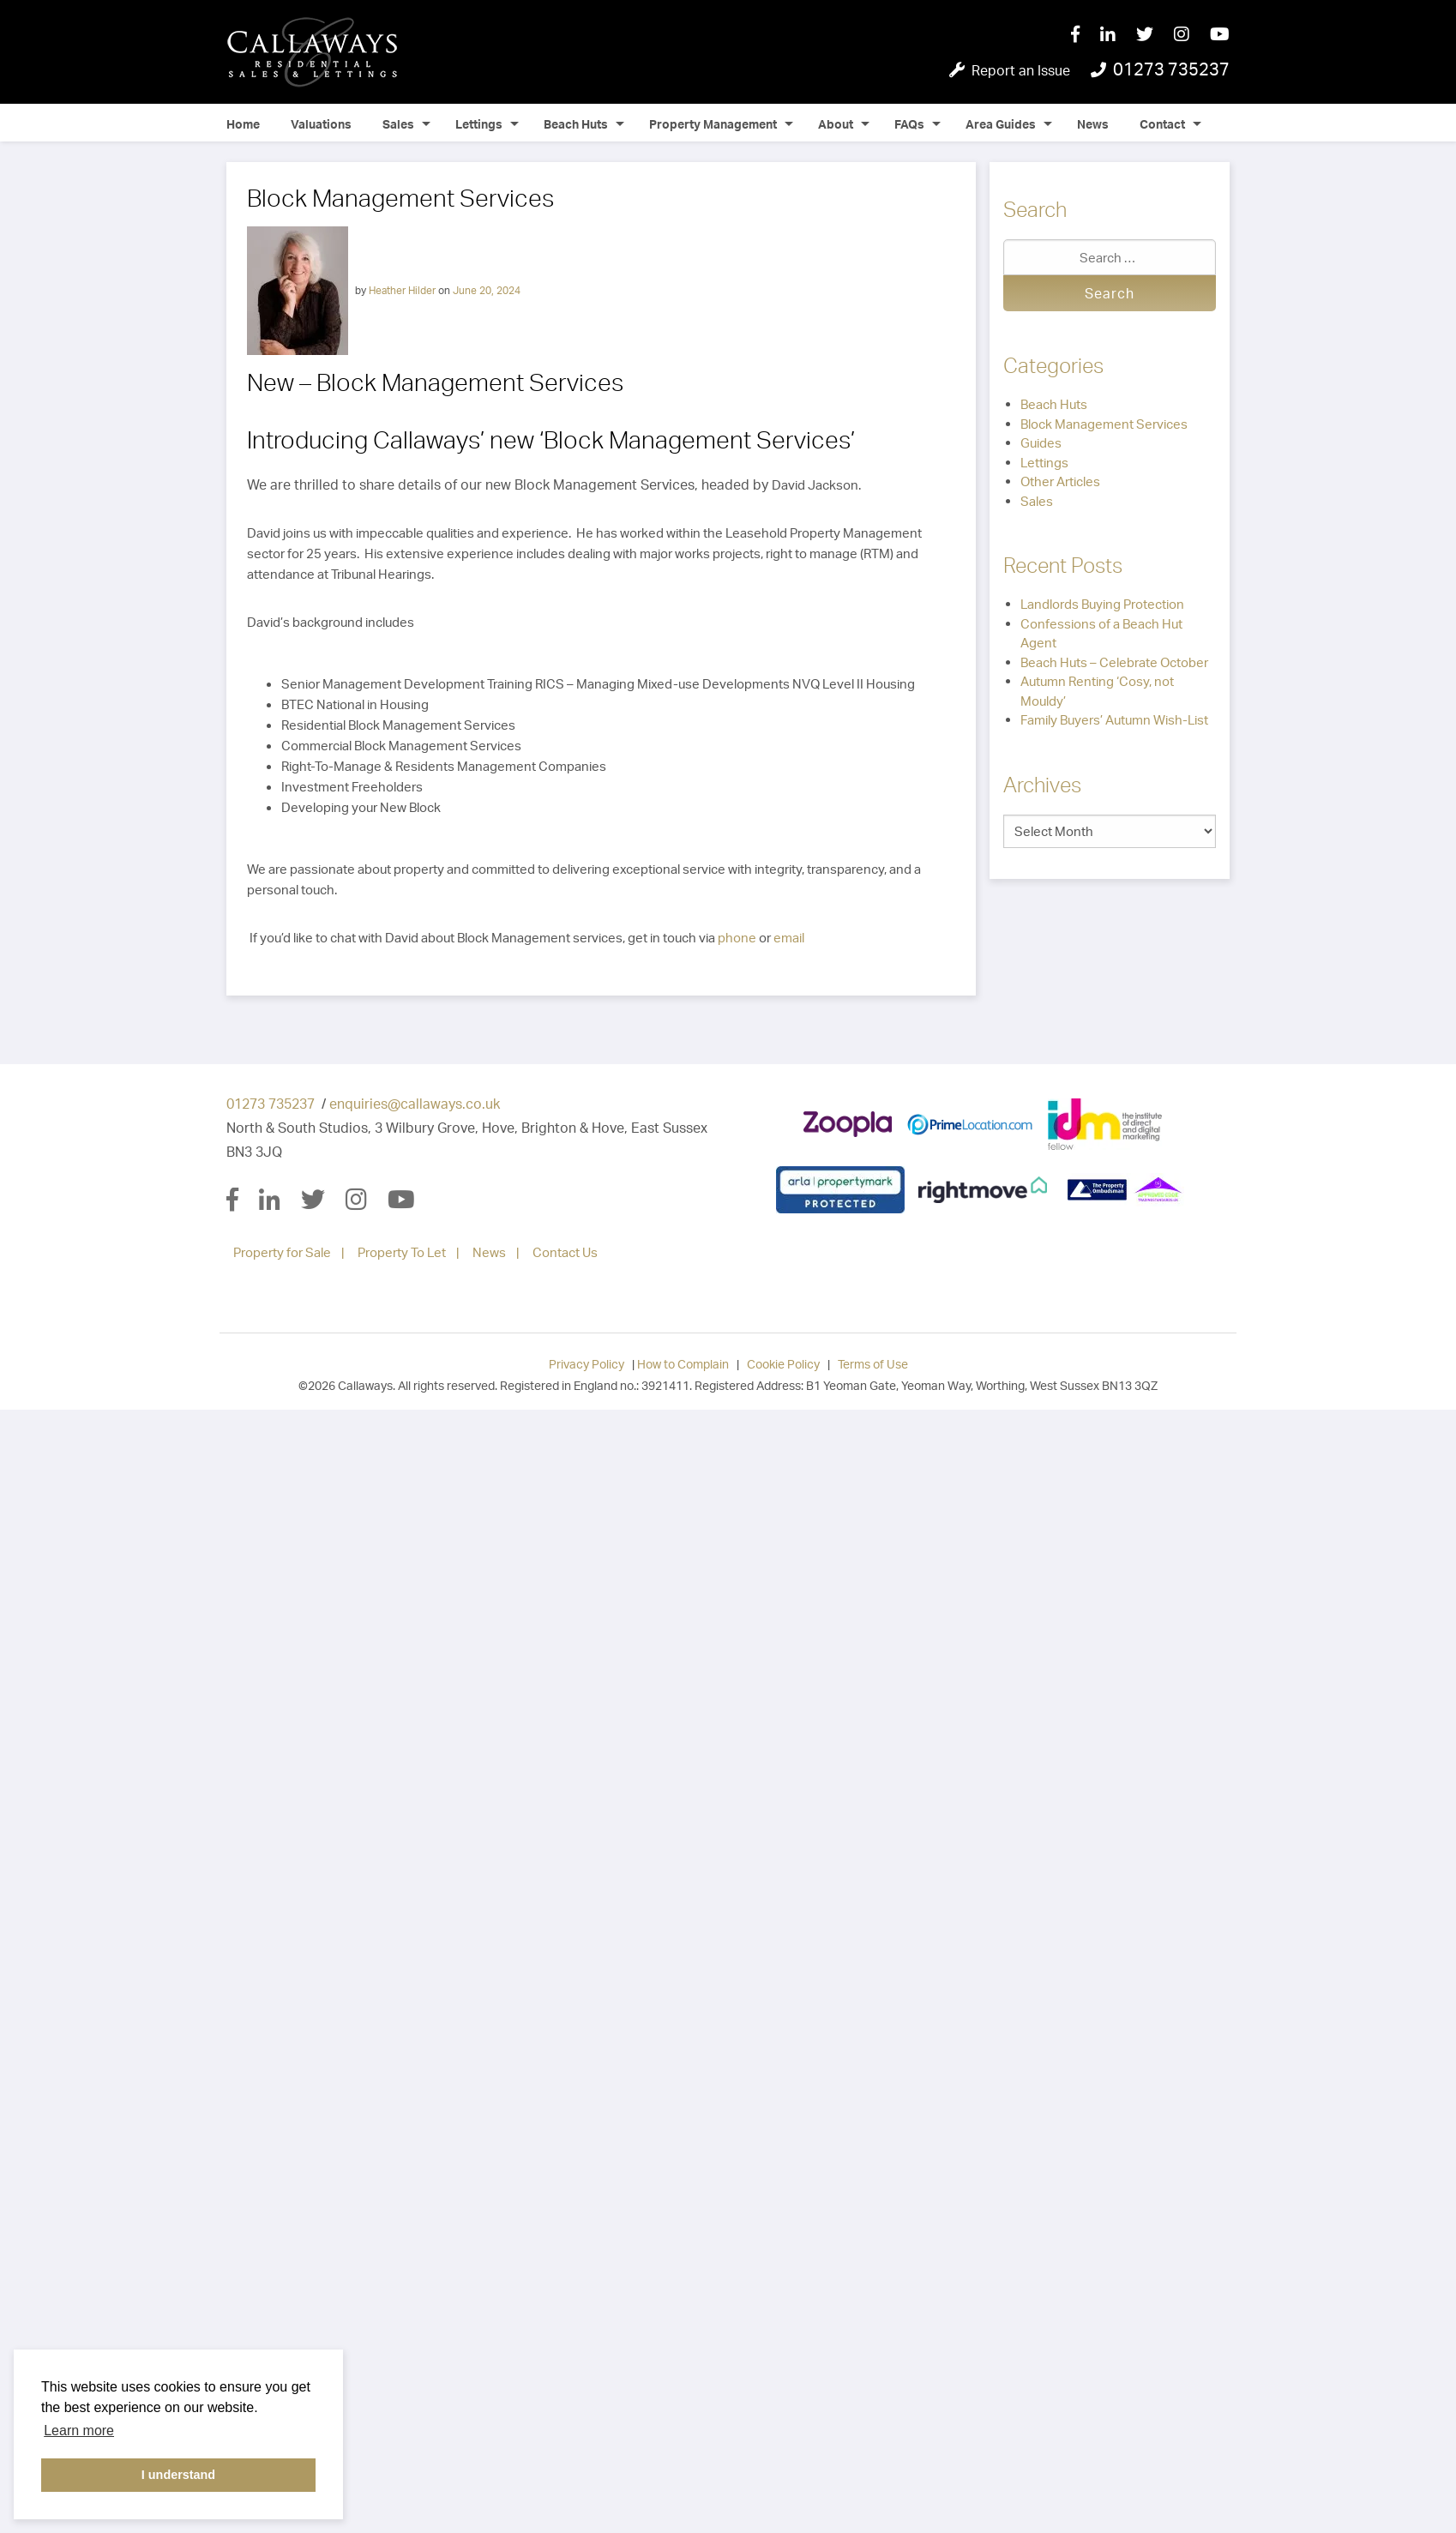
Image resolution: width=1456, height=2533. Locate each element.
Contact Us (565, 1252)
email (788, 938)
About (835, 124)
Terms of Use (873, 1364)
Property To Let (402, 1252)
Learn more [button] (79, 2430)
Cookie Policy (783, 1364)
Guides (1041, 443)
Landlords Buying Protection (1102, 604)
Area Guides (1001, 124)
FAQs (909, 124)
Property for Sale (282, 1252)
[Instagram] (1192, 35)
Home (243, 124)
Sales (398, 124)
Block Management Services (1104, 424)
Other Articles (1060, 481)
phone (737, 938)
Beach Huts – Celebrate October (1114, 662)
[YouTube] (1220, 35)
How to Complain (683, 1364)
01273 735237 (270, 1103)
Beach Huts (576, 124)
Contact (1162, 124)
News (1093, 124)
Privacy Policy (586, 1364)
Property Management (713, 124)
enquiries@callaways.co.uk (414, 1103)
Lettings (478, 124)
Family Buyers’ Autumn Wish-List (1114, 720)
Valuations (321, 124)
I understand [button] (178, 2475)
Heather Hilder (402, 290)
